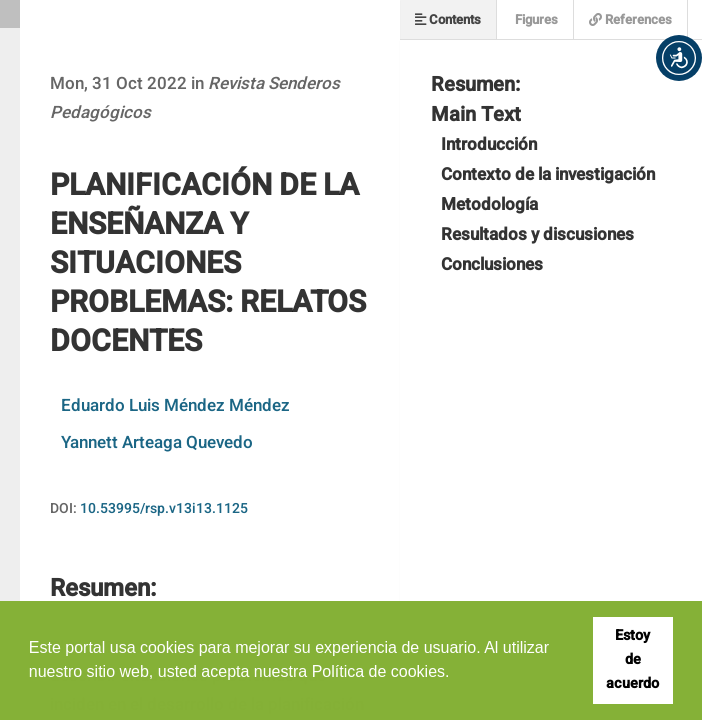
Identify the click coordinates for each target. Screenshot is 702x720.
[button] (679, 58)
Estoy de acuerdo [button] (632, 659)
